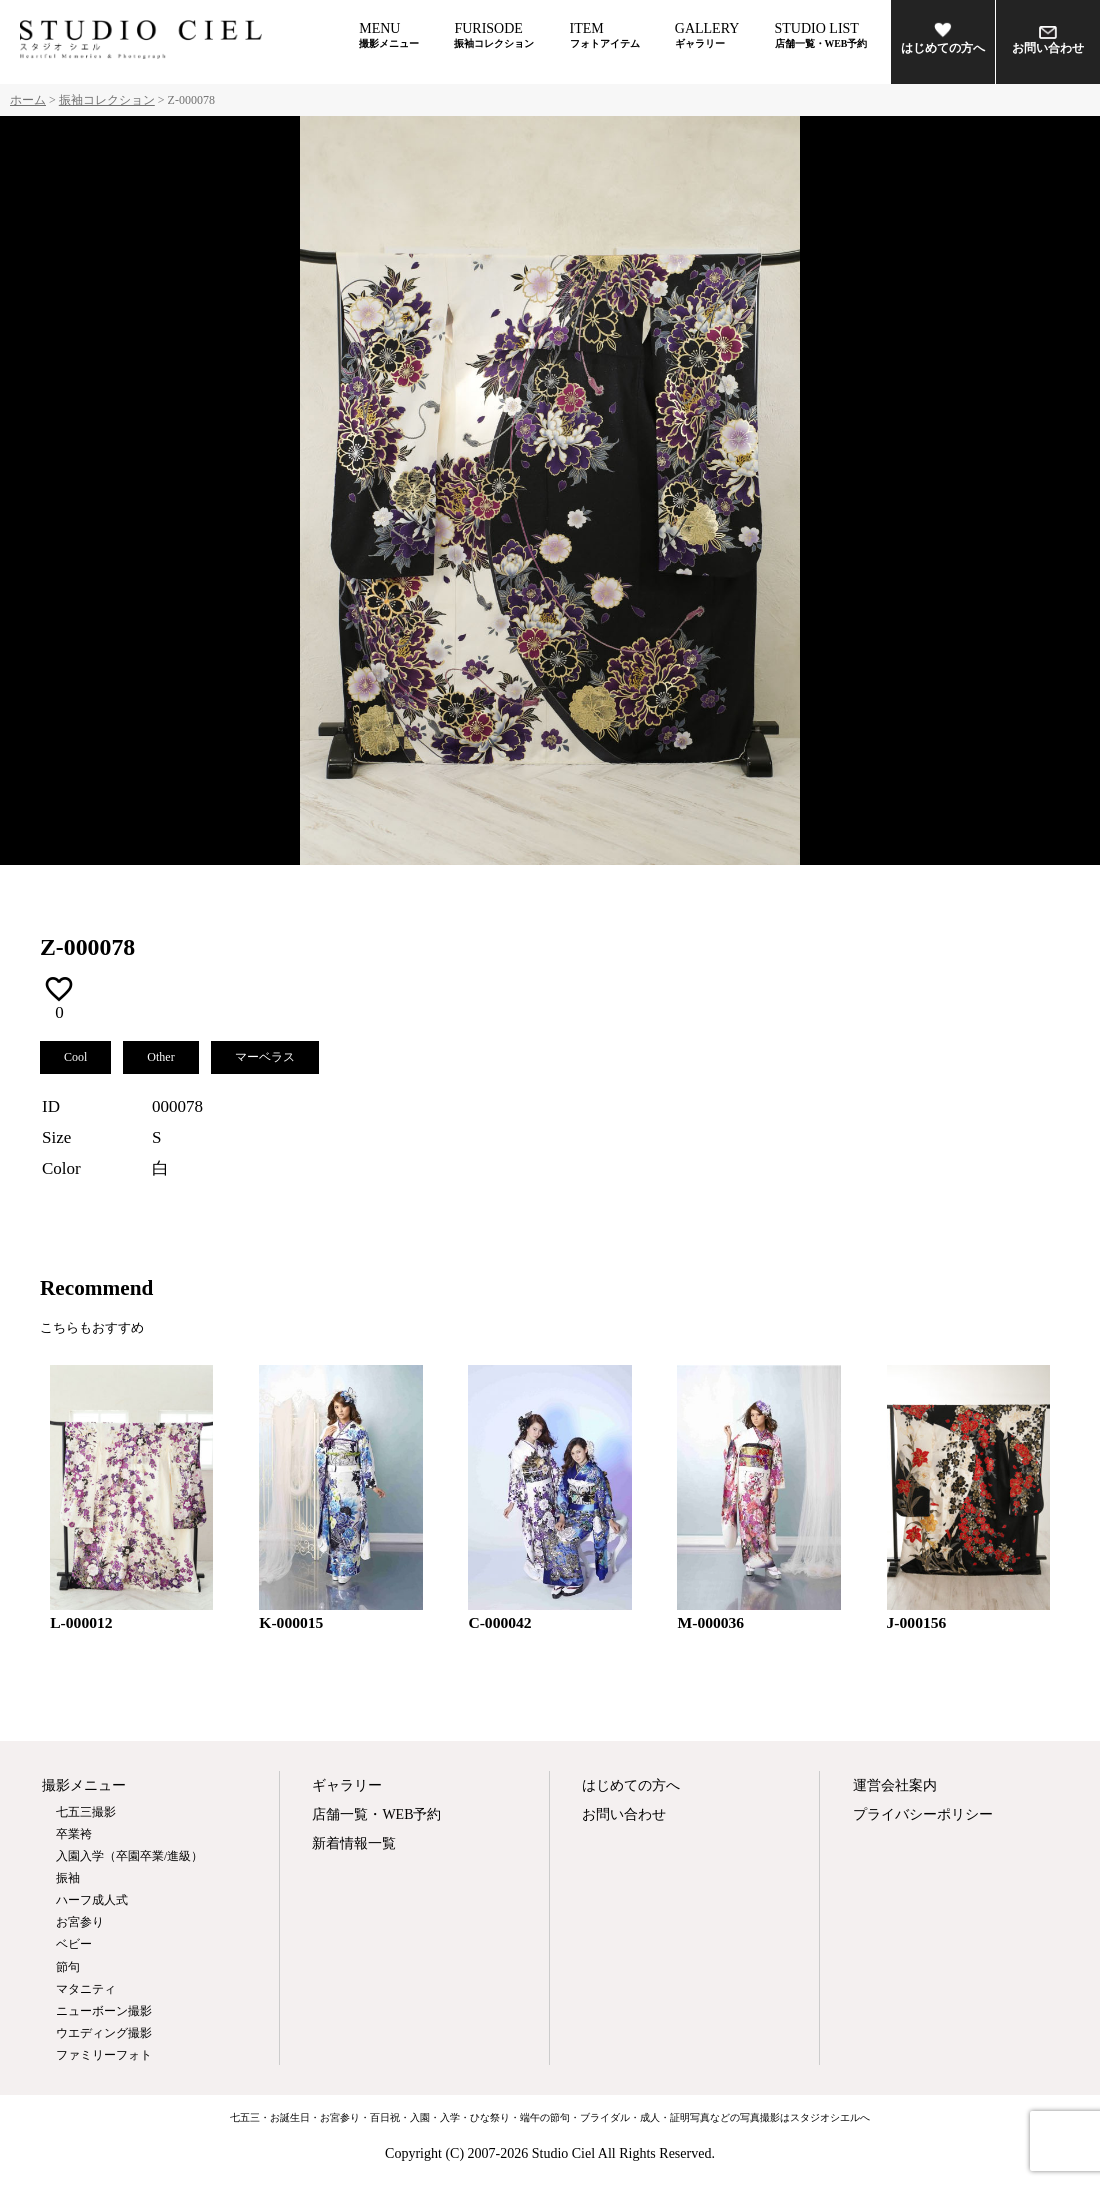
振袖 (68, 1878)
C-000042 (499, 1622)
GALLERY (707, 35)
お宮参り (80, 1922)
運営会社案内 (894, 1785)
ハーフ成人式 (92, 1900)
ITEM (605, 35)
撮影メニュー (84, 1785)
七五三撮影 (86, 1812)
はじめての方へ (943, 38)
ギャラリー (347, 1785)
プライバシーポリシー (922, 1814)
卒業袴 (74, 1834)
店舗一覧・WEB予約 (376, 1814)
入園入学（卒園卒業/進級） (129, 1856)
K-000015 (291, 1622)
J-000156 (917, 1622)
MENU (389, 35)
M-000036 (710, 1622)
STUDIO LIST (821, 35)
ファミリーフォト (104, 2055)
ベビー (74, 1944)
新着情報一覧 (354, 1843)
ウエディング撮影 (104, 2033)
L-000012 (81, 1622)
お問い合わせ (1048, 40)
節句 (68, 1967)
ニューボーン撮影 (104, 2011)
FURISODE (494, 35)
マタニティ (86, 1989)
